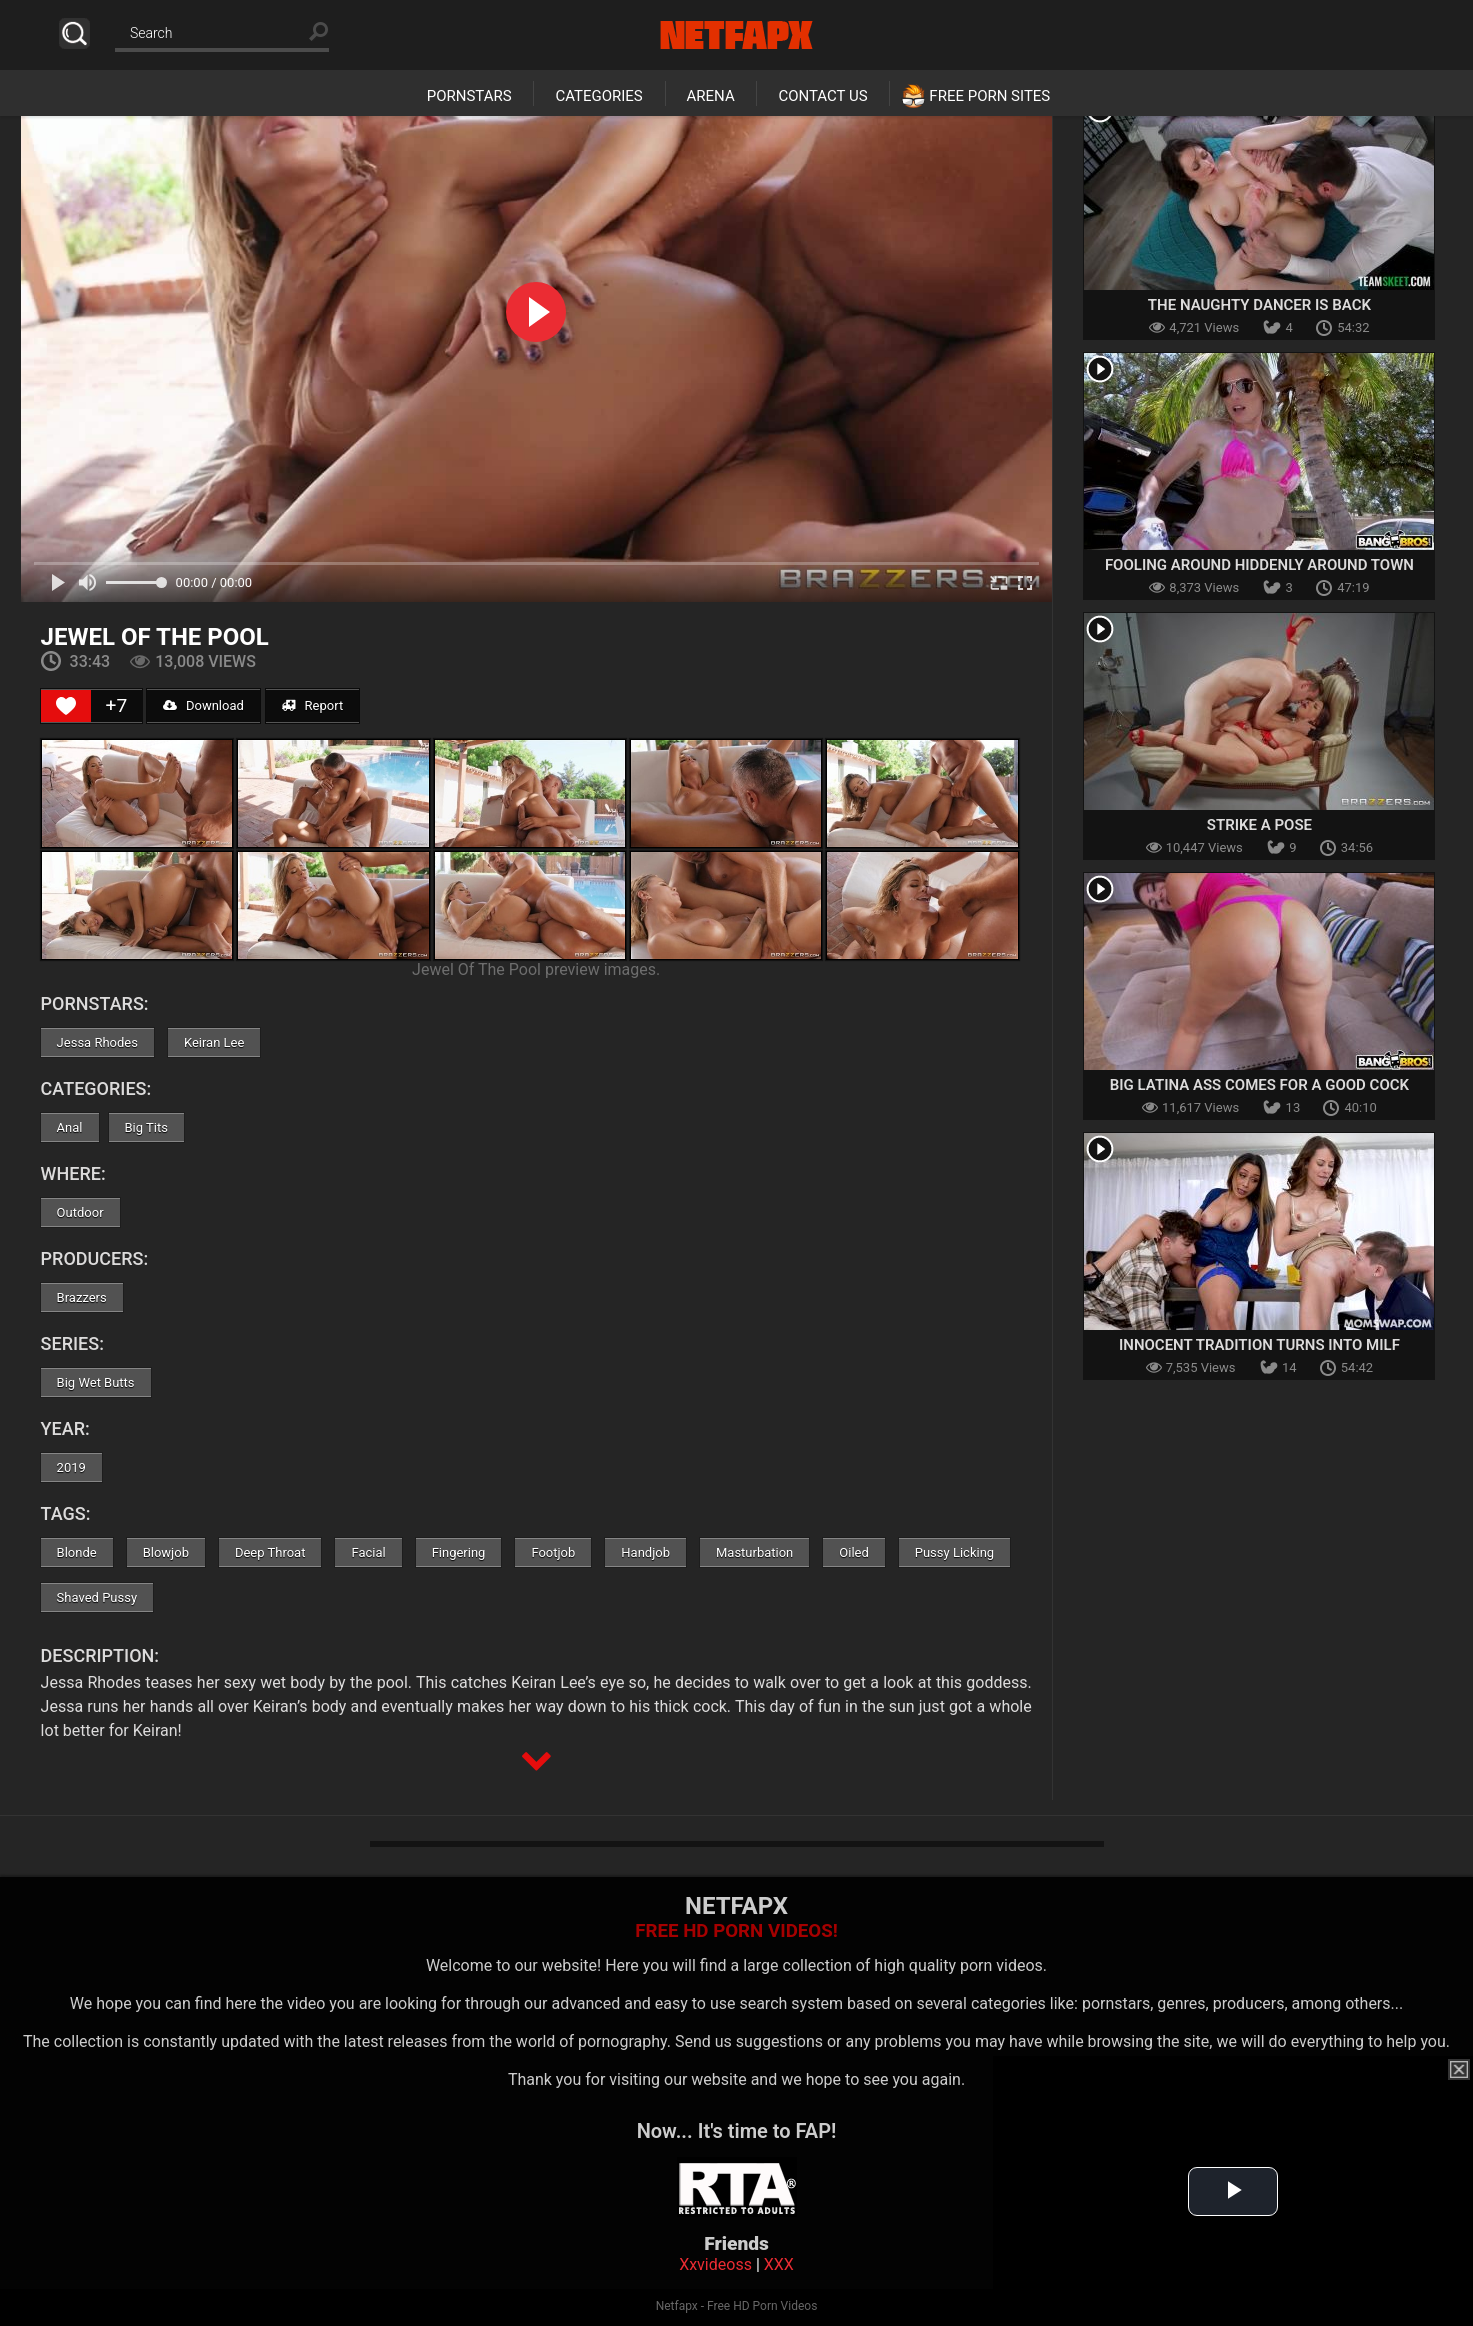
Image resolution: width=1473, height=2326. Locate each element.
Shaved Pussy (97, 1597)
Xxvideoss (715, 2264)
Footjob (553, 1552)
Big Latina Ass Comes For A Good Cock (1259, 1085)
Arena (711, 96)
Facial (368, 1552)
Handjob (645, 1552)
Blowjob (166, 1552)
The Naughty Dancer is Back (1259, 305)
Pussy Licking (954, 1552)
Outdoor (80, 1212)
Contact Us (822, 96)
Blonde (77, 1552)
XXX (779, 2264)
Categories (598, 96)
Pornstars (469, 96)
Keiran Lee (214, 1042)
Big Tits (146, 1127)
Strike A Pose (1259, 825)
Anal (70, 1127)
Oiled (854, 1552)
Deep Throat (270, 1552)
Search (74, 33)
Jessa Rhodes (97, 1042)
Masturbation (754, 1552)
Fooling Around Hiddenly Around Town (1259, 565)
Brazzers (82, 1297)
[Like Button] (66, 706)
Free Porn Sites (989, 96)
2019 (71, 1467)
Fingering (459, 1552)
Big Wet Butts (96, 1382)
